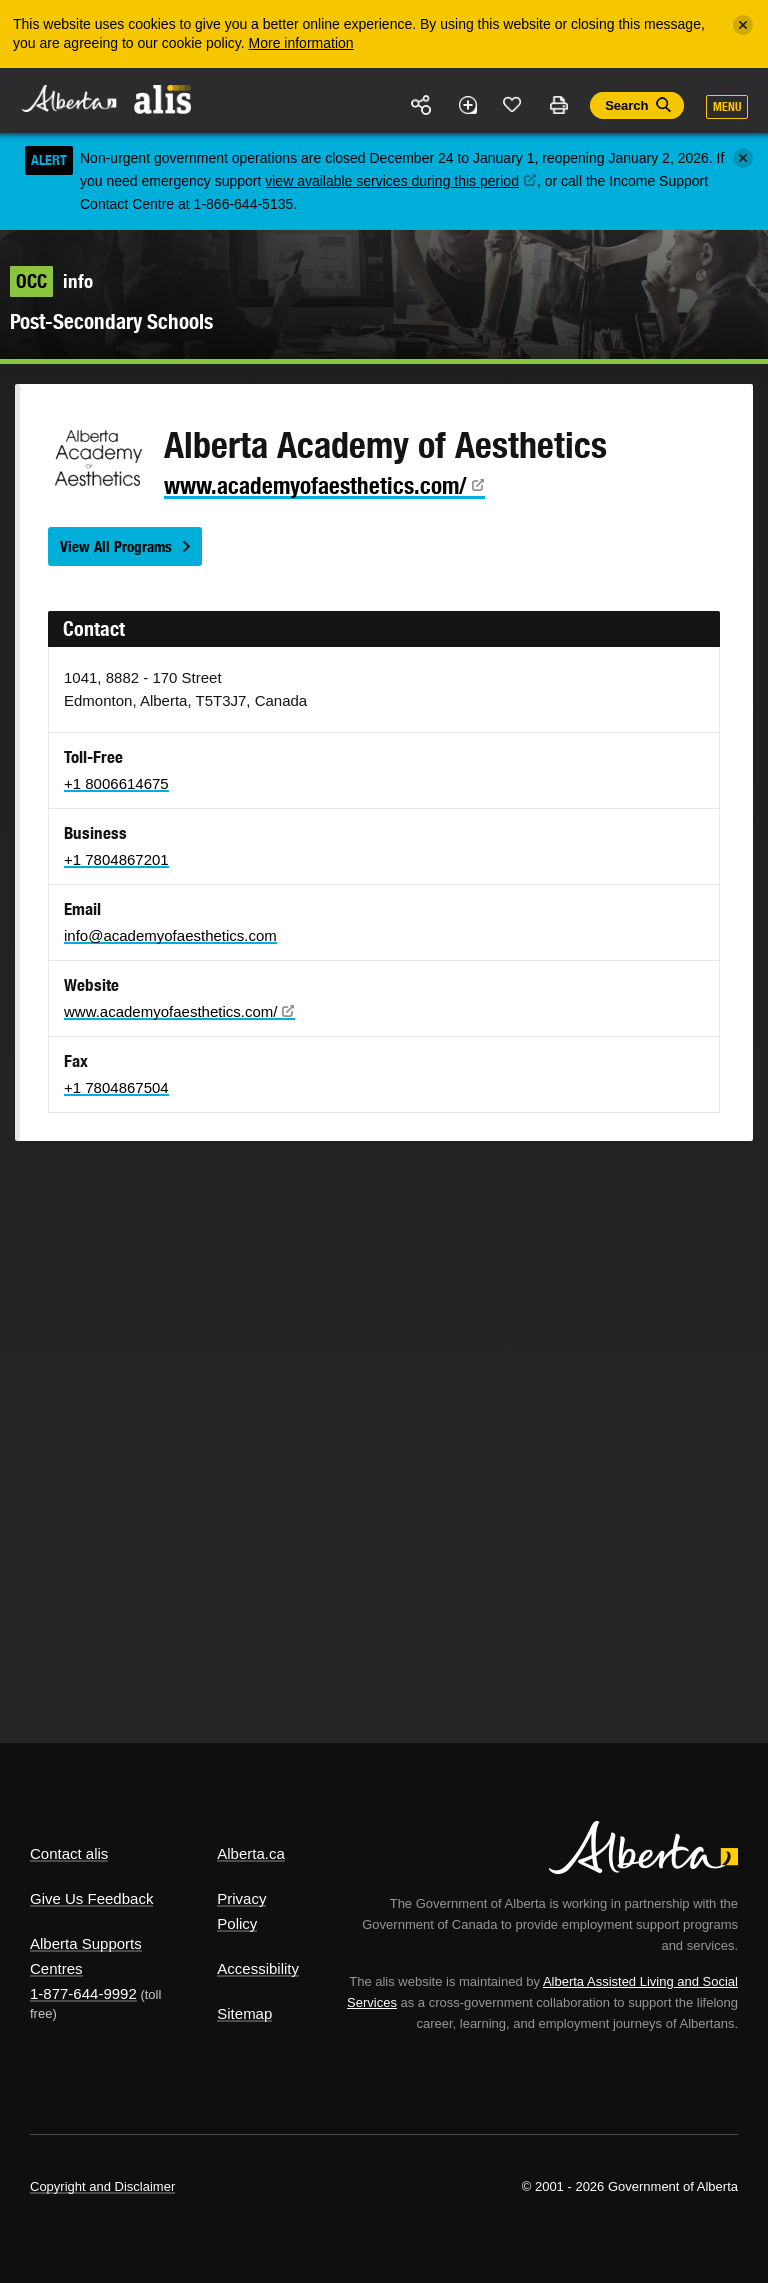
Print (558, 105)
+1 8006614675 (116, 783)
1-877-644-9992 (83, 1993)
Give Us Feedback (91, 1898)
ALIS (163, 99)
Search (626, 105)
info (51, 281)
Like (513, 104)
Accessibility (258, 1968)
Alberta (68, 98)
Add (467, 105)
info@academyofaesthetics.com (170, 935)
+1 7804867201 (116, 859)
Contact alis (69, 1853)
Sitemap (244, 2013)
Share (422, 105)
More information (301, 43)
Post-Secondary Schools (111, 321)
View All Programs (116, 546)
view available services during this (401, 181)
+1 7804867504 (116, 1087)
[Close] (743, 25)
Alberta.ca (251, 1853)
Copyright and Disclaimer (102, 2186)
